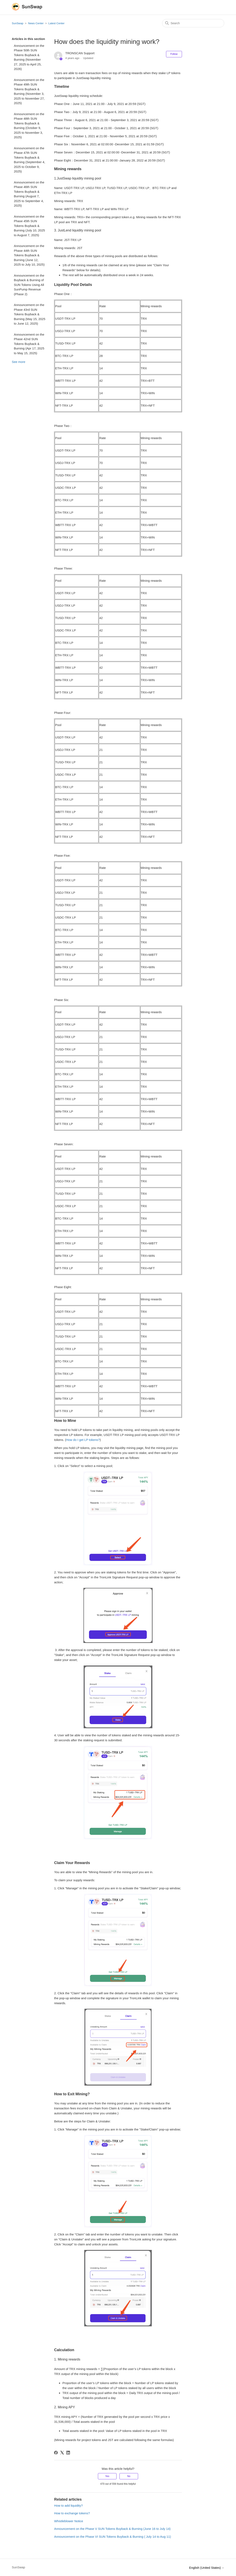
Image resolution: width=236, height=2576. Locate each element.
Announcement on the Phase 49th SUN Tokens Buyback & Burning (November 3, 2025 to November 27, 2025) (29, 91)
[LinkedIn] (68, 2452)
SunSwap (17, 23)
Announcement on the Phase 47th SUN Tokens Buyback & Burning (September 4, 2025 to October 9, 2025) (29, 159)
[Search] (193, 23)
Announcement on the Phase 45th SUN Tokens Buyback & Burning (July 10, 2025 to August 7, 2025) (29, 226)
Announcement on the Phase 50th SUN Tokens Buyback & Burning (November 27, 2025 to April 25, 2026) (29, 57)
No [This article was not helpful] (128, 2476)
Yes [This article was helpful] (107, 2476)
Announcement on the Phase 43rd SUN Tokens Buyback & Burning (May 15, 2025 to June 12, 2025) (29, 314)
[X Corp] (62, 2452)
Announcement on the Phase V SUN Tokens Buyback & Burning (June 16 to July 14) (112, 2528)
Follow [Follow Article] (174, 54)
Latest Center (56, 23)
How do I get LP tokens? (83, 1440)
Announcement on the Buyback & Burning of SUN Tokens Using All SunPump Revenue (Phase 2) (29, 285)
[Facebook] (56, 2452)
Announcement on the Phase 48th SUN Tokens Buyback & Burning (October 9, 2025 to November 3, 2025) (29, 125)
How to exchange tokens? (72, 2513)
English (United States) (206, 2567)
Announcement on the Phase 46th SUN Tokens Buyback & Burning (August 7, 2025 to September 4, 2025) (29, 194)
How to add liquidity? (68, 2505)
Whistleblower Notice (68, 2521)
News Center (36, 23)
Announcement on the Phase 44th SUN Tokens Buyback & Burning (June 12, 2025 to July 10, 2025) (29, 255)
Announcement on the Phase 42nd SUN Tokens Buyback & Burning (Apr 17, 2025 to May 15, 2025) (29, 344)
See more (18, 362)
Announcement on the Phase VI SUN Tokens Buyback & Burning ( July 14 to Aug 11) (112, 2536)
